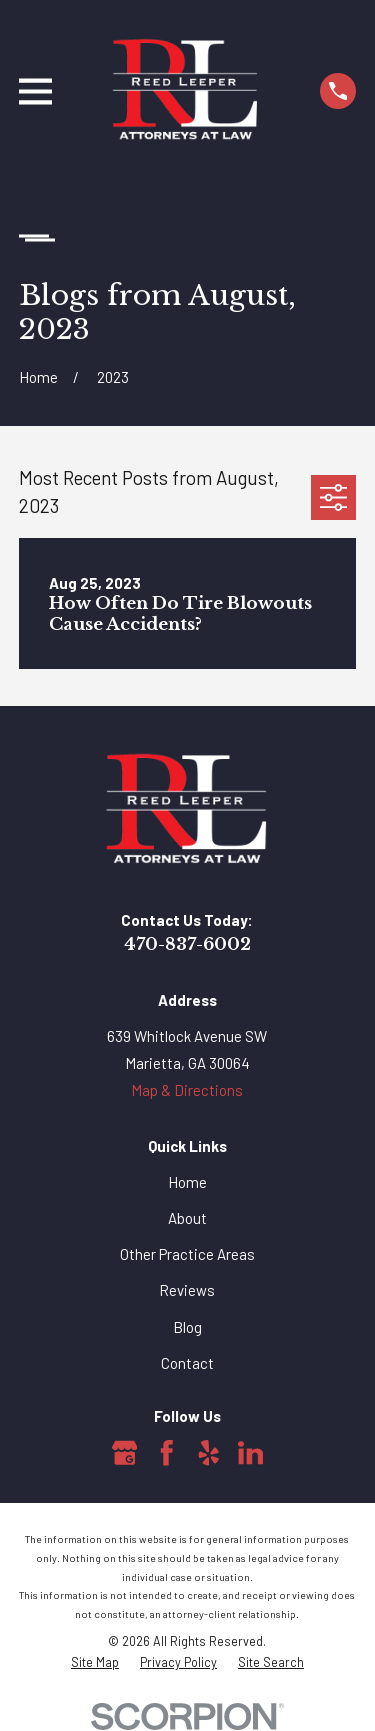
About (187, 1218)
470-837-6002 (187, 944)
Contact (187, 1363)
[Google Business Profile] (125, 1453)
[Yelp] (209, 1453)
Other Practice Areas (187, 1254)
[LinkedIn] (251, 1453)
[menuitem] (95, 1662)
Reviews (187, 1290)
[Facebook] (167, 1453)
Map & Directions (187, 1090)
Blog (187, 1327)
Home (187, 1182)
